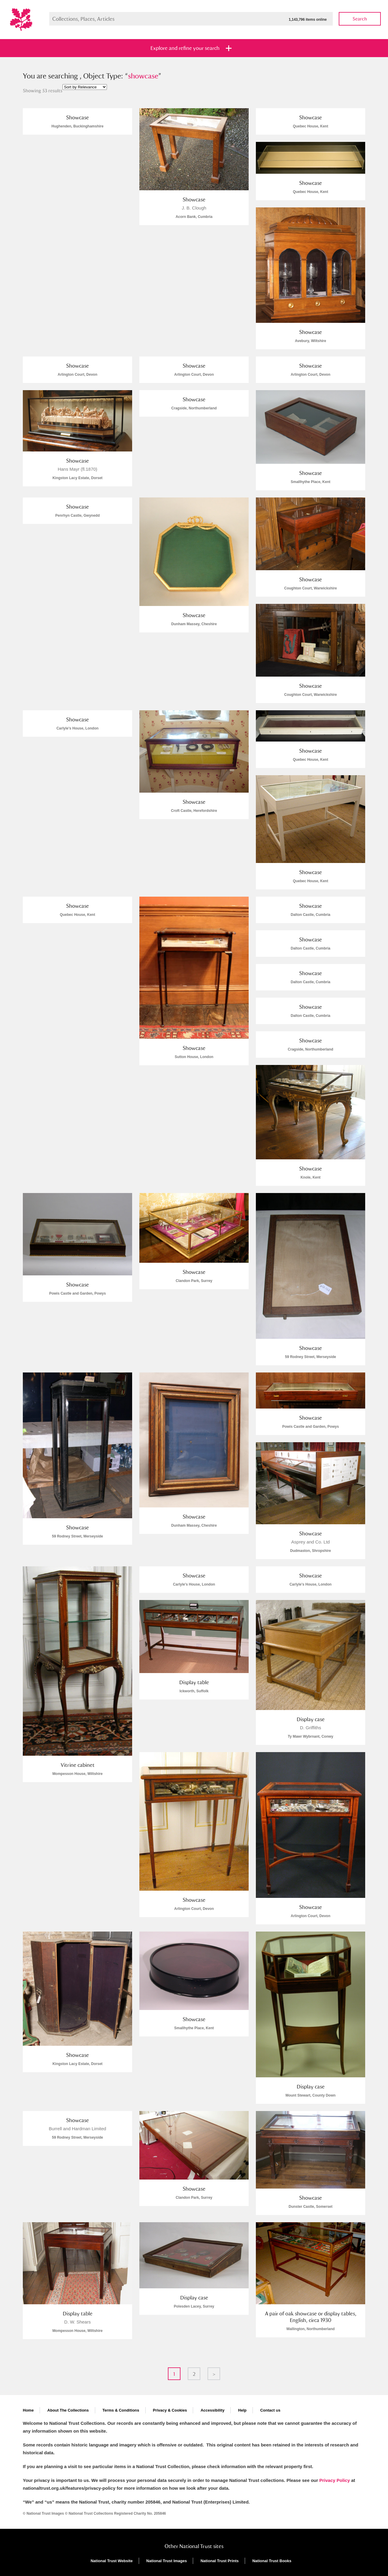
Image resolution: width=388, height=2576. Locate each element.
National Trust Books (271, 2561)
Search (360, 19)
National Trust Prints (220, 2561)
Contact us (270, 2410)
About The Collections (68, 2410)
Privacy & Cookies (170, 2410)
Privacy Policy (334, 2480)
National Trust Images (166, 2561)
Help (242, 2410)
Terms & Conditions (120, 2410)
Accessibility (213, 2410)
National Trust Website (112, 2561)
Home (28, 2410)
